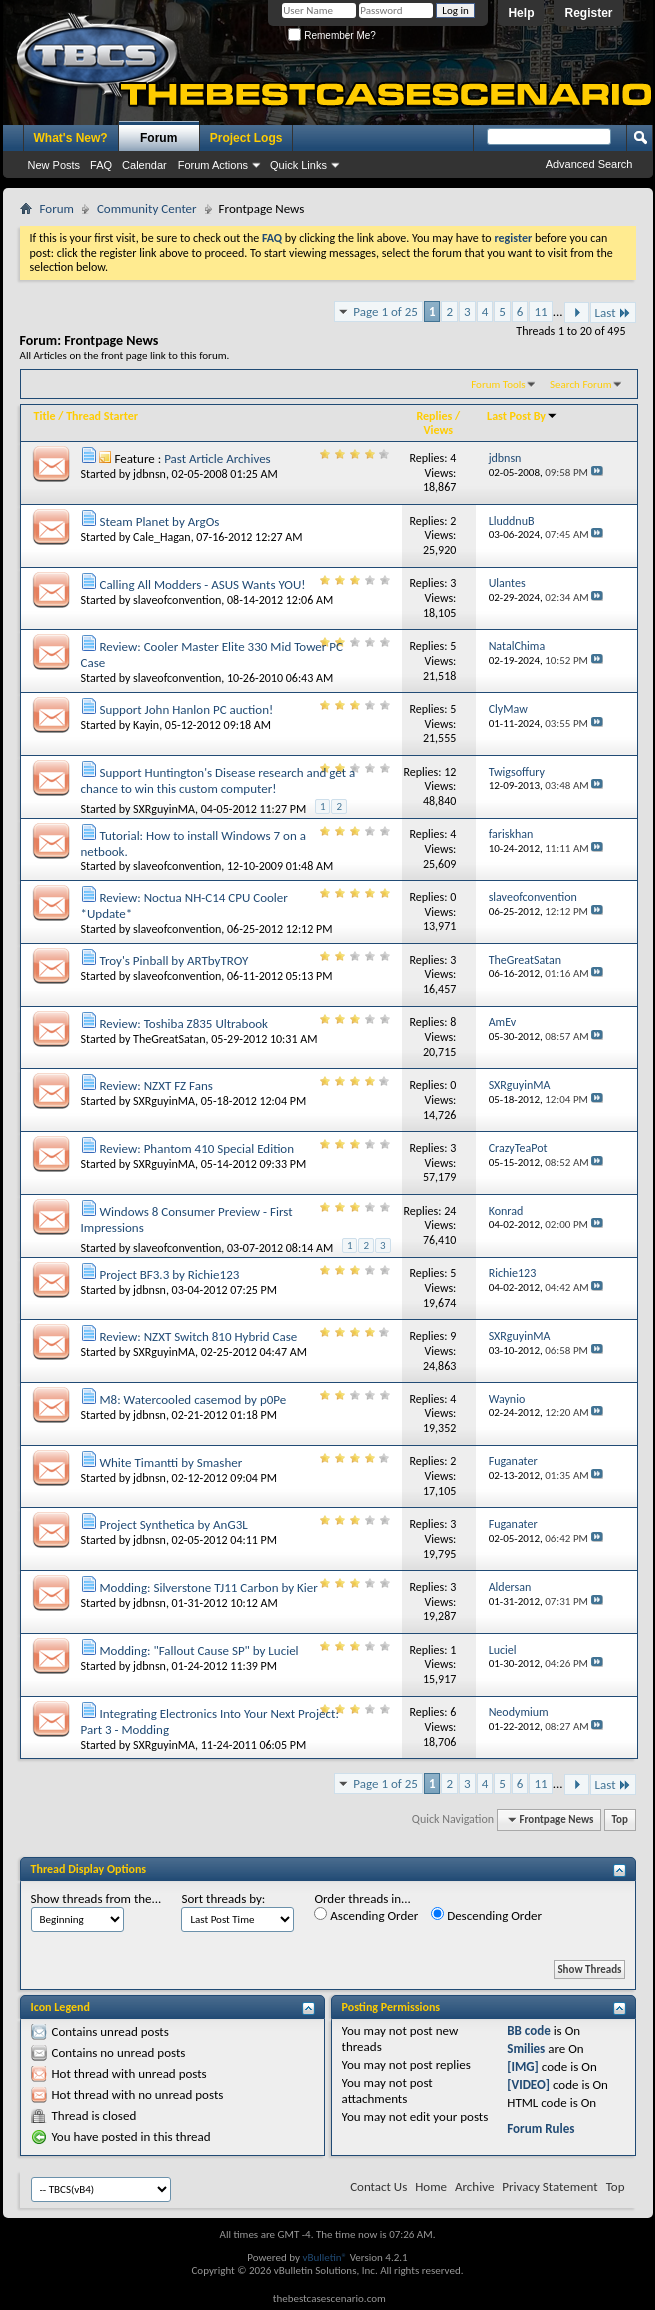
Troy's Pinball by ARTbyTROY (173, 960)
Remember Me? (331, 35)
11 (540, 311)
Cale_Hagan (162, 537)
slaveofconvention (177, 600)
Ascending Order (366, 1915)
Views (438, 430)
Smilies (526, 2048)
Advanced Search (589, 164)
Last (613, 312)
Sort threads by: (223, 1898)
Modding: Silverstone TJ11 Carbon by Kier (208, 1587)
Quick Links (298, 165)
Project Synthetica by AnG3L (173, 1524)
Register (588, 13)
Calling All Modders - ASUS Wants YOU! (202, 584)
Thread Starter (102, 416)
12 (450, 772)
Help (521, 13)
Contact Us (378, 2186)
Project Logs (246, 138)
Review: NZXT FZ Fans (155, 1085)
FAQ (101, 165)
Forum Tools (498, 384)
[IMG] (523, 2066)
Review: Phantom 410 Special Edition (196, 1148)
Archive (474, 2186)
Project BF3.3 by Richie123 (169, 1274)
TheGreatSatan (169, 1039)
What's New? (71, 138)
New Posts (54, 165)
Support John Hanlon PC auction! (186, 709)
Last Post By (522, 416)
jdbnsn (149, 474)
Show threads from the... (96, 1898)
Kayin (146, 725)
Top (620, 1819)
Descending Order (486, 1915)
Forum (158, 138)
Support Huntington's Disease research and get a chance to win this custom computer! (218, 780)
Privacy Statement (549, 2186)
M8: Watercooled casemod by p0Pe (192, 1399)
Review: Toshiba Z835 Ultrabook (183, 1023)
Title (45, 416)
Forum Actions (213, 165)
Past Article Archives (217, 458)
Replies (434, 416)
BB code (528, 2030)
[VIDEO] (528, 2084)
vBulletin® (324, 2257)
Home (431, 2186)
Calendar (144, 165)
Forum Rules (540, 2128)
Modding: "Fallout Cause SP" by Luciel (198, 1650)
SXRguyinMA (164, 809)
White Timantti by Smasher (170, 1462)
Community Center (147, 208)
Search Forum (581, 384)
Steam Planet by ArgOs (159, 521)
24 (450, 1211)
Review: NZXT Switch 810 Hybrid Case (198, 1336)
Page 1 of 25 (385, 311)
